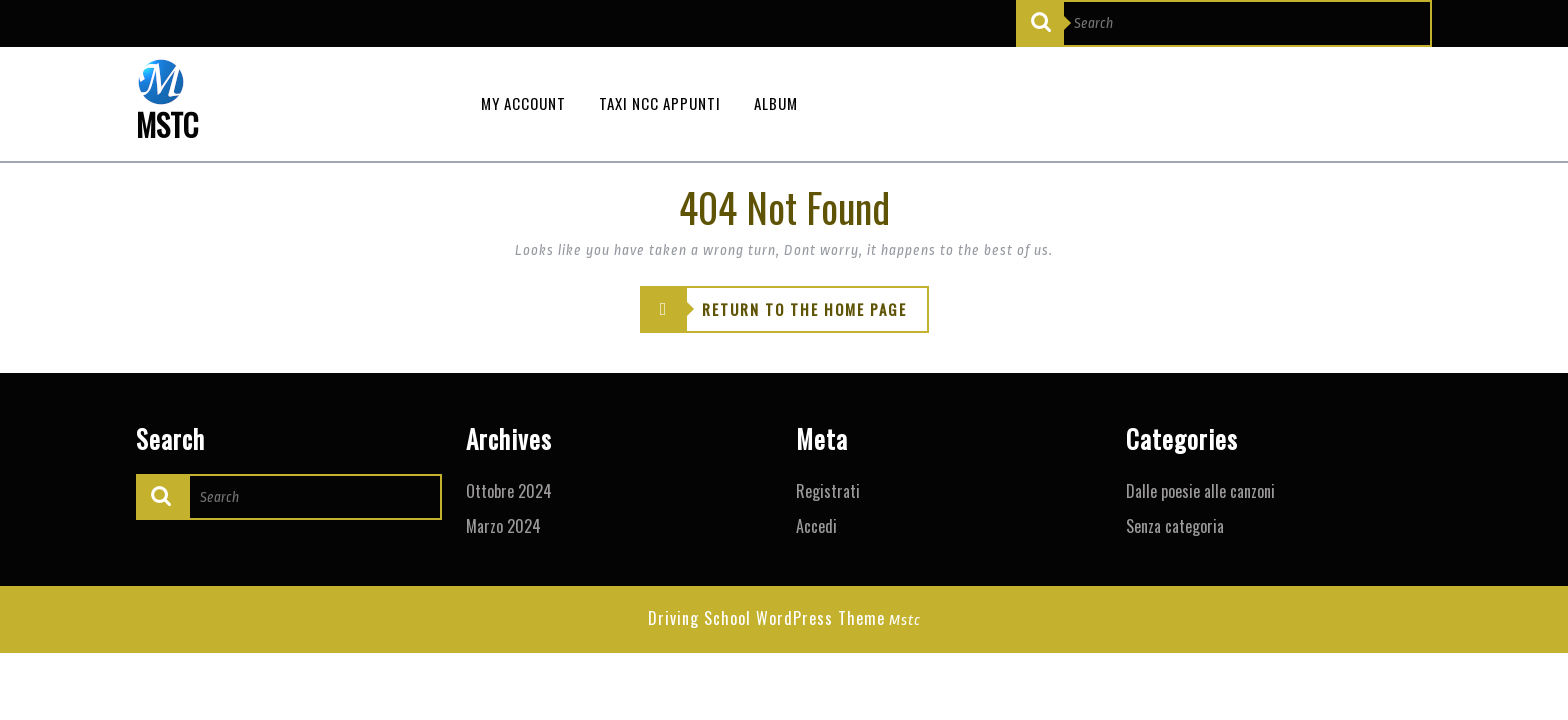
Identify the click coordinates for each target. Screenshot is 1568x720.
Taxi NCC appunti (660, 103)
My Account (523, 103)
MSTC (167, 124)
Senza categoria (1175, 526)
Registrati (828, 491)
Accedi (816, 526)
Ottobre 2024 (509, 491)
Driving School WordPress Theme (766, 618)
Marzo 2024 (503, 526)
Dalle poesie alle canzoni (1200, 491)
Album (776, 103)
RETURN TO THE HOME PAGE (774, 310)
